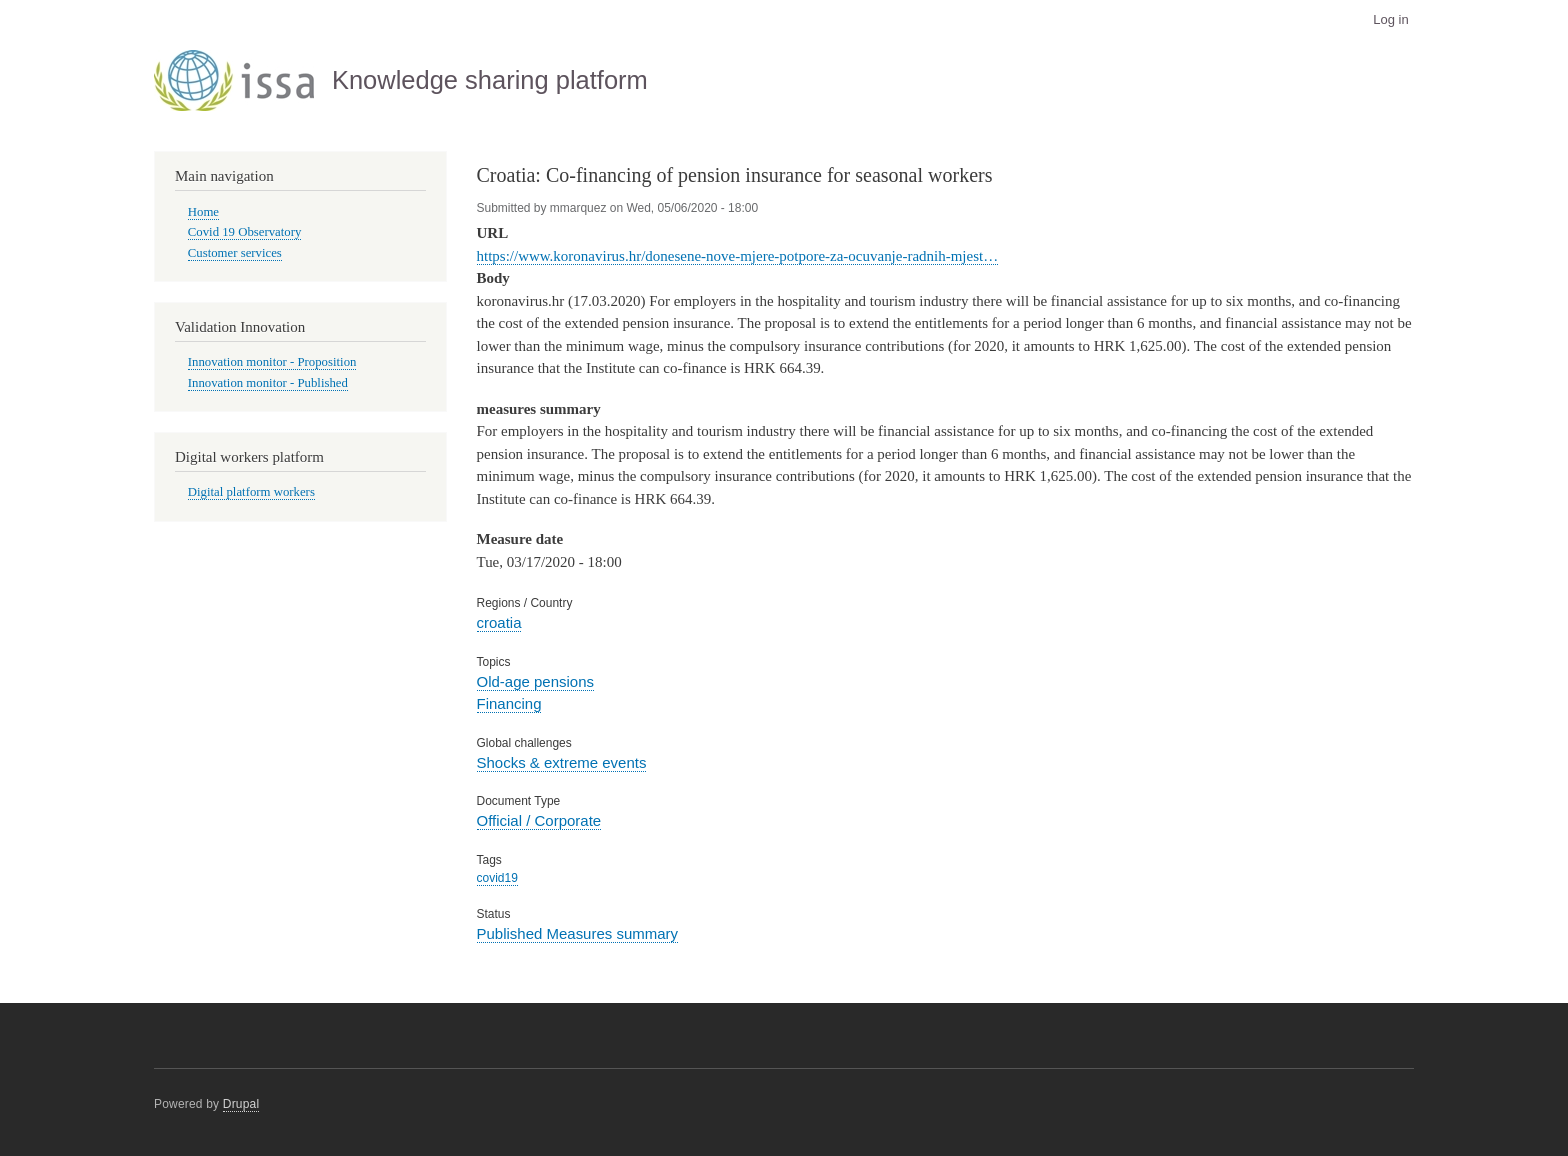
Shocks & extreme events (562, 762)
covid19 (497, 878)
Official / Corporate (539, 820)
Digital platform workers (251, 492)
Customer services (235, 253)
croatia (499, 622)
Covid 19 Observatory (245, 232)
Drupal (241, 1104)
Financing (509, 703)
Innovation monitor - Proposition (272, 362)
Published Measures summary (578, 933)
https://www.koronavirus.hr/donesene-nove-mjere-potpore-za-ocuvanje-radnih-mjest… (738, 256)
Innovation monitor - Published (268, 383)
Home (203, 212)
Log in (1390, 19)
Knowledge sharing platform (490, 80)
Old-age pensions (535, 681)
